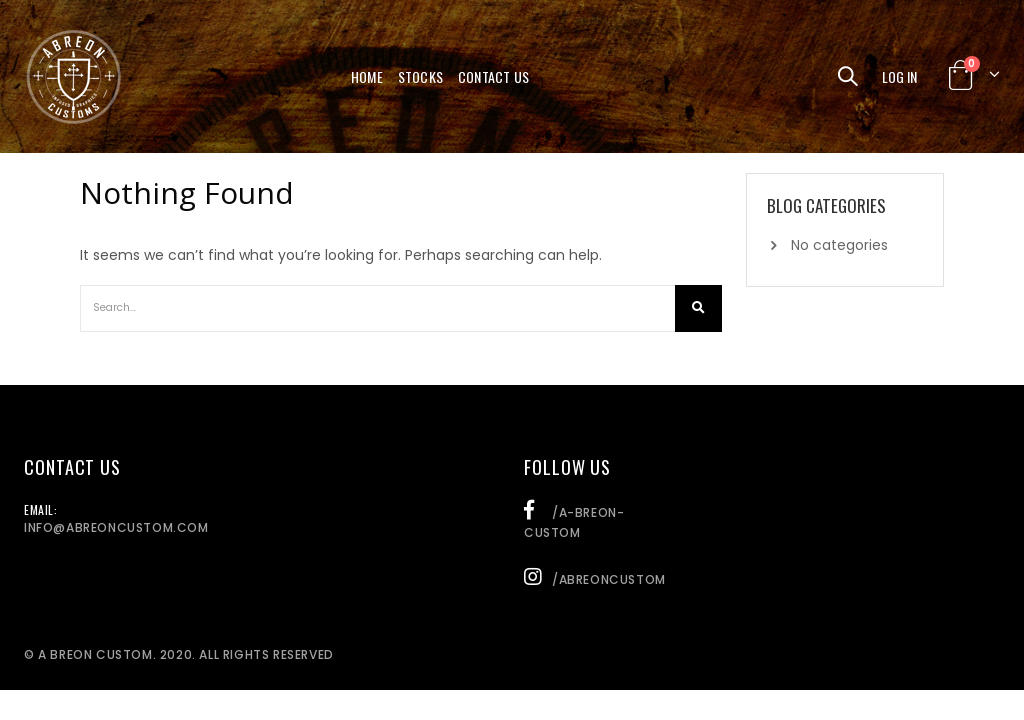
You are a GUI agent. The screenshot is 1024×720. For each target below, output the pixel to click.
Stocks (420, 76)
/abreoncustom (595, 579)
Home (367, 76)
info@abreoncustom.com (116, 527)
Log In (899, 76)
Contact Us (493, 76)
